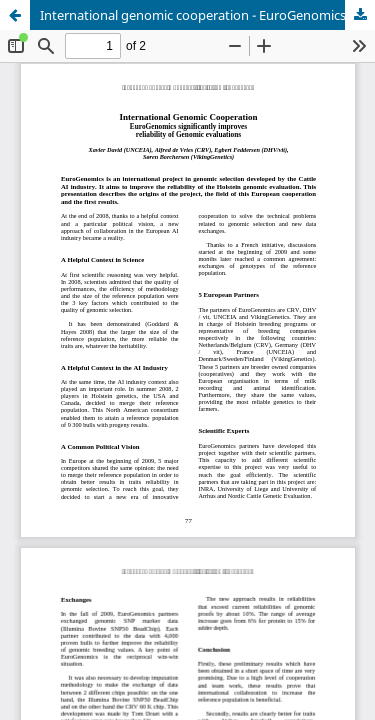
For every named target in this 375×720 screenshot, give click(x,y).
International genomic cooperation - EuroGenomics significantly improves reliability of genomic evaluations (207, 15)
